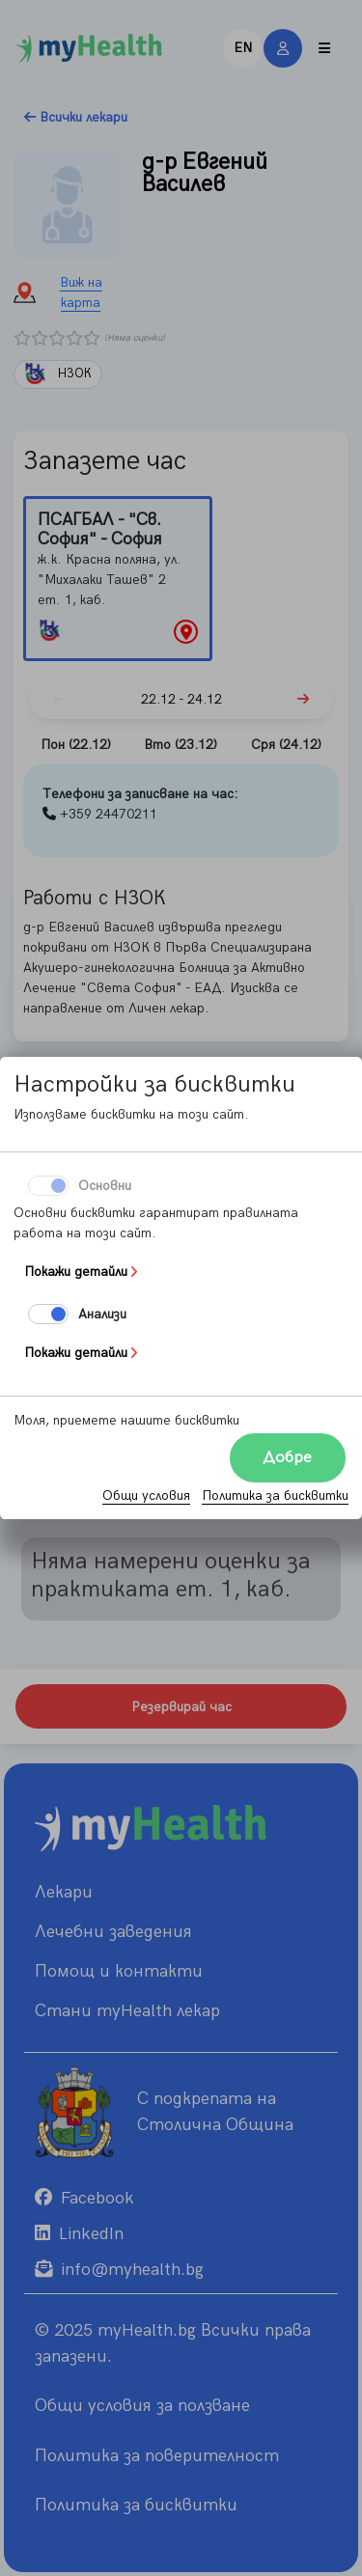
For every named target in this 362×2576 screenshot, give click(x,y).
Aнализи (102, 1314)
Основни (104, 1185)
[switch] (48, 1314)
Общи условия (146, 1495)
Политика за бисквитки (275, 1495)
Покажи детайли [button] (75, 1271)
